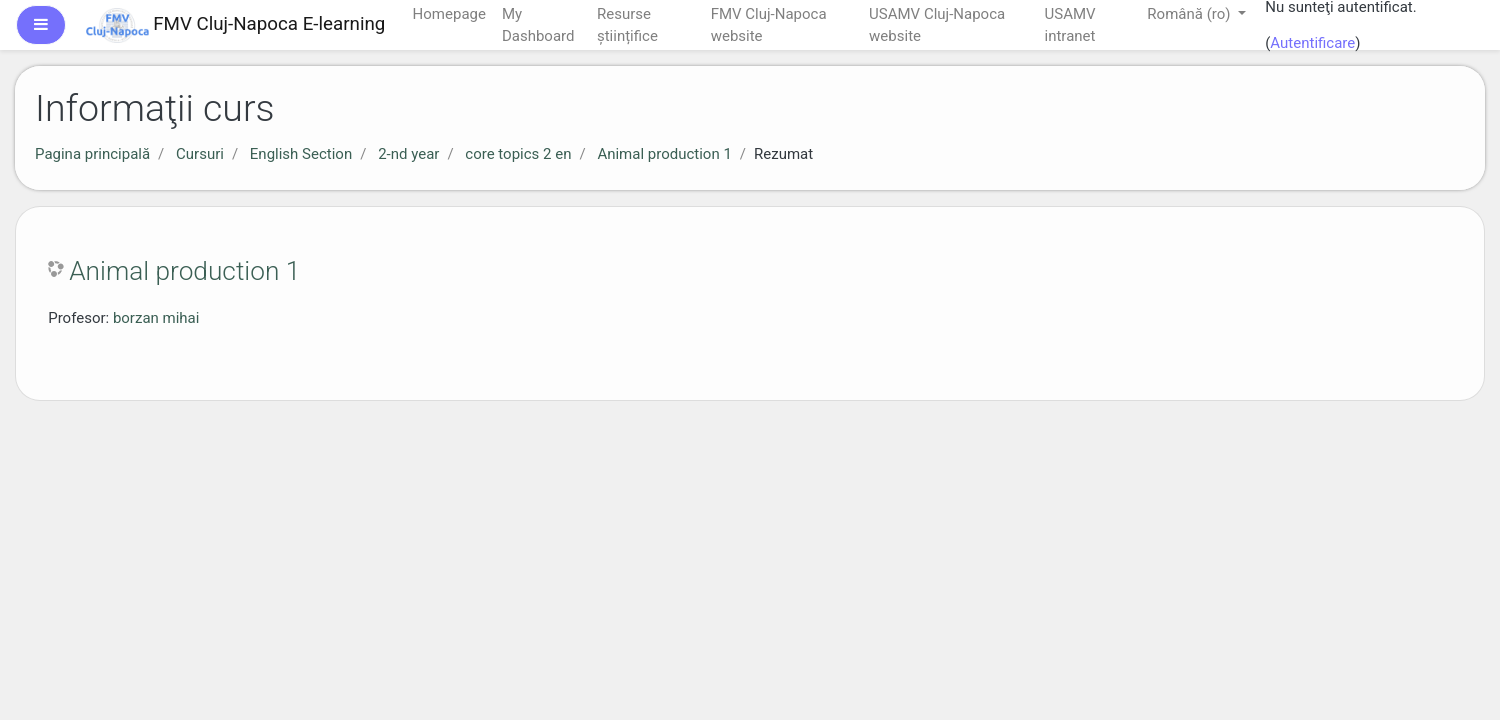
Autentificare (1312, 43)
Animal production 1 (664, 154)
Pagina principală (92, 154)
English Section (301, 154)
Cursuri (200, 154)
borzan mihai (156, 318)
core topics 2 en (518, 154)
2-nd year (408, 154)
